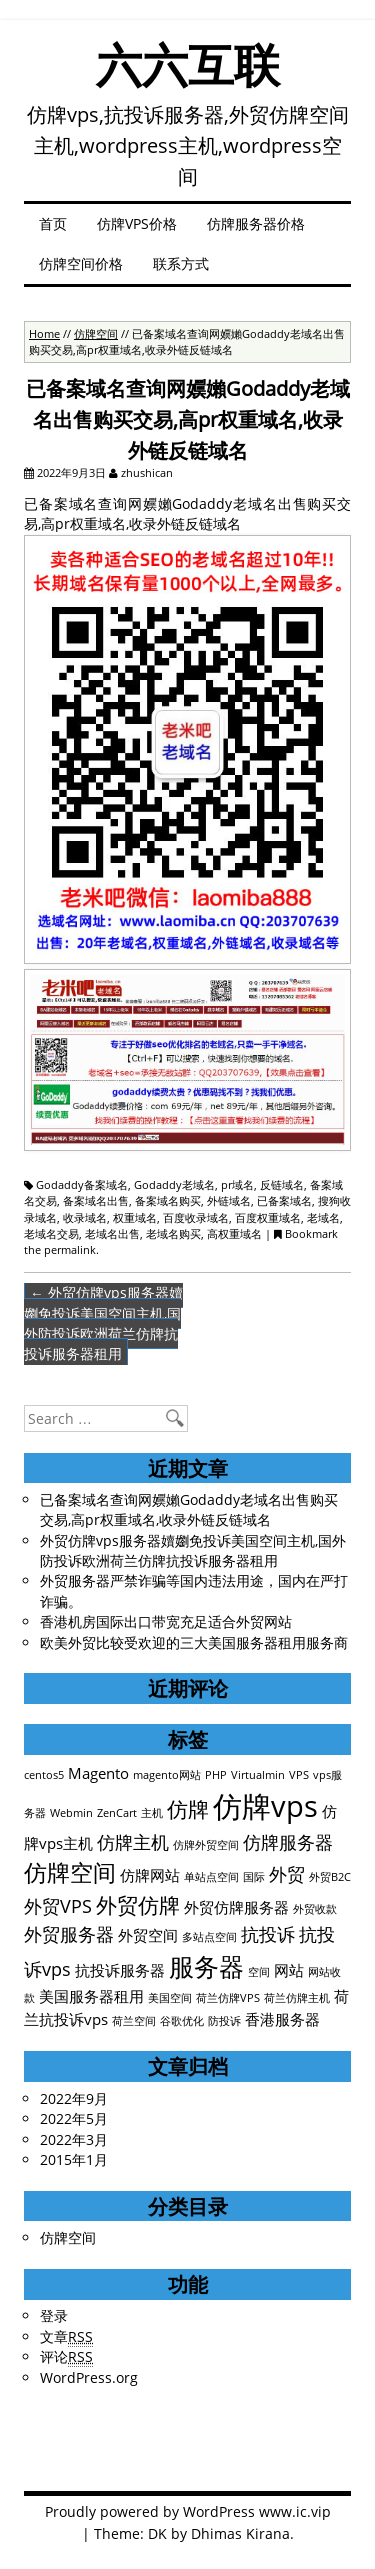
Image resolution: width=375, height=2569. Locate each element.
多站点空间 (209, 1937)
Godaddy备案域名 (82, 1184)
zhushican (147, 472)
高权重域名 (234, 1233)
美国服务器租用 (91, 1996)
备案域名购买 (168, 1200)
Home (44, 333)
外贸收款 (315, 1909)
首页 (53, 223)
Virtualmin (258, 1775)
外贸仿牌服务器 (236, 1907)
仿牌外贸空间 (206, 1845)
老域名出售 (112, 1233)
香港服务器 (282, 2019)
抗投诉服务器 (120, 1970)
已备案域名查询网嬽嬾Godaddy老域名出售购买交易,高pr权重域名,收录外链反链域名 (189, 1509)
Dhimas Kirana (240, 2533)
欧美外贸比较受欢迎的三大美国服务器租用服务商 (194, 1642)
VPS (299, 1775)
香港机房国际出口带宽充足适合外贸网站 (166, 1621)
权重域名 (135, 1217)
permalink (70, 1249)
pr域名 (237, 1184)
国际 (254, 1877)
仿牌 (188, 1809)
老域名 (323, 1217)
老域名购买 (173, 1233)
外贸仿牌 (138, 1905)
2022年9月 (74, 2098)
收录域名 (85, 1217)
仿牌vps (265, 1806)
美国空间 (170, 1998)
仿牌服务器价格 (256, 223)
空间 (259, 1972)
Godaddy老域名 (174, 1184)
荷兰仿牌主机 (297, 1998)
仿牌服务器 (288, 1842)
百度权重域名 (268, 1217)
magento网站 (167, 1775)
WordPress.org (89, 2377)
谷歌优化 (182, 2021)
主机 (152, 1813)
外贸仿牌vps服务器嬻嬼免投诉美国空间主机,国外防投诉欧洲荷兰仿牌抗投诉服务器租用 (103, 1323)
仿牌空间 (96, 333)
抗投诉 (268, 1934)
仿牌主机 (133, 1842)
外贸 (287, 1874)
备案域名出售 (96, 1200)
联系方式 (181, 263)
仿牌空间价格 (81, 263)
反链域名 (282, 1184)
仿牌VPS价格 (137, 223)
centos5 (44, 1775)
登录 (54, 2315)
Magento (98, 1773)
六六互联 (188, 64)
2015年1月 (74, 2159)
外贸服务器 (69, 1934)
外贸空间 (148, 1935)
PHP (216, 1775)
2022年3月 (74, 2139)
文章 (66, 2337)
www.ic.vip (295, 2511)
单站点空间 (211, 1877)
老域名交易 (51, 1233)
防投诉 (224, 2021)
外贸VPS (58, 1906)
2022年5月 (74, 2118)
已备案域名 (284, 1200)
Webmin (71, 1813)
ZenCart (117, 1813)
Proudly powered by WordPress (150, 2511)
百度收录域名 (196, 1217)
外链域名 (229, 1200)
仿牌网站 (150, 1875)
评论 (66, 2357)
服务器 (206, 1966)
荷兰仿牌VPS (228, 1998)
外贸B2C (330, 1877)
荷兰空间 (134, 2021)
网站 (289, 1970)
